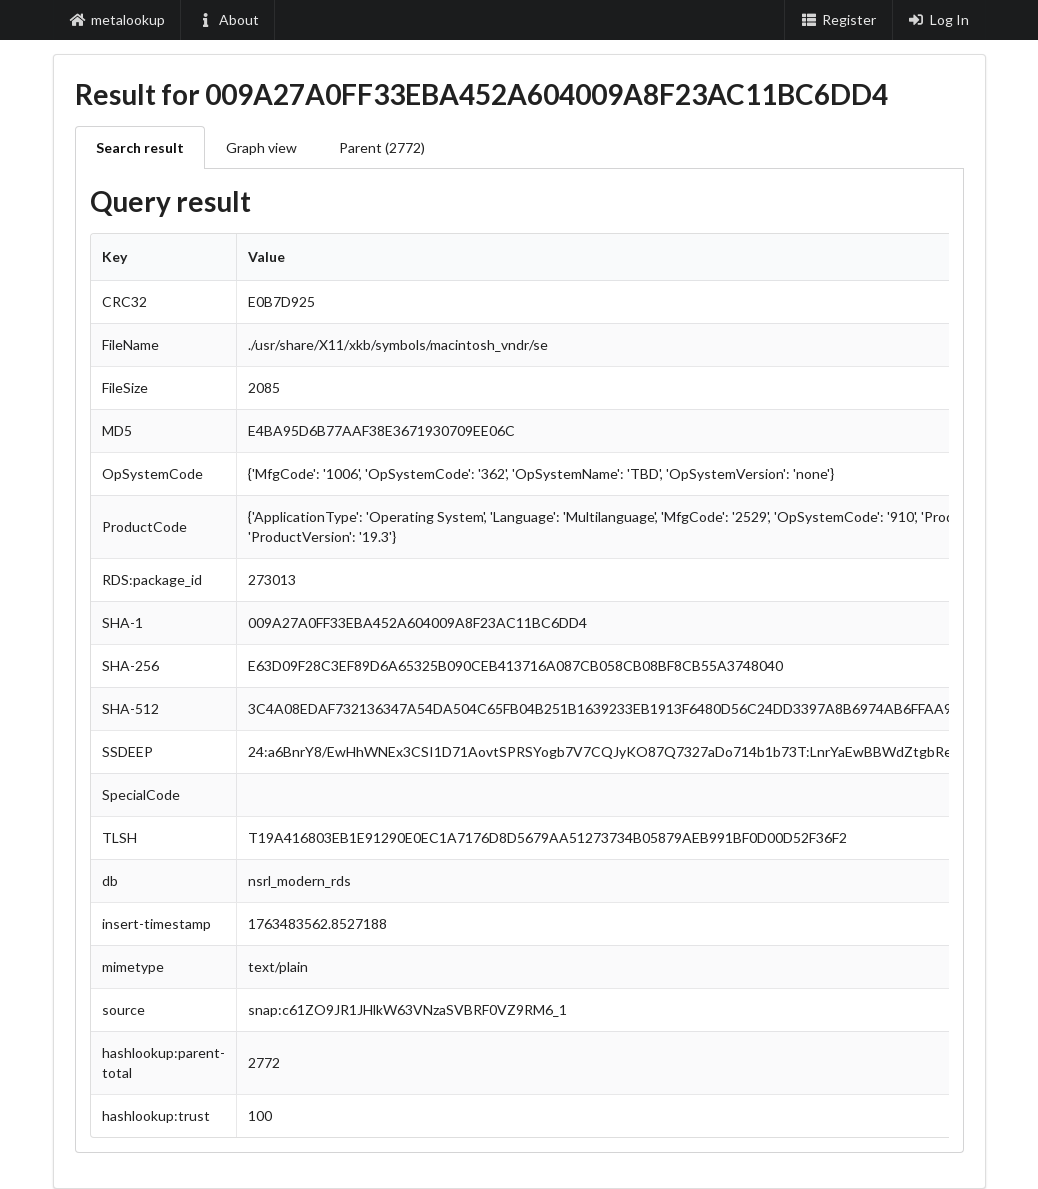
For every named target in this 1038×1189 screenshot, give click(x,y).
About (228, 19)
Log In (938, 19)
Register (838, 19)
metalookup (118, 19)
